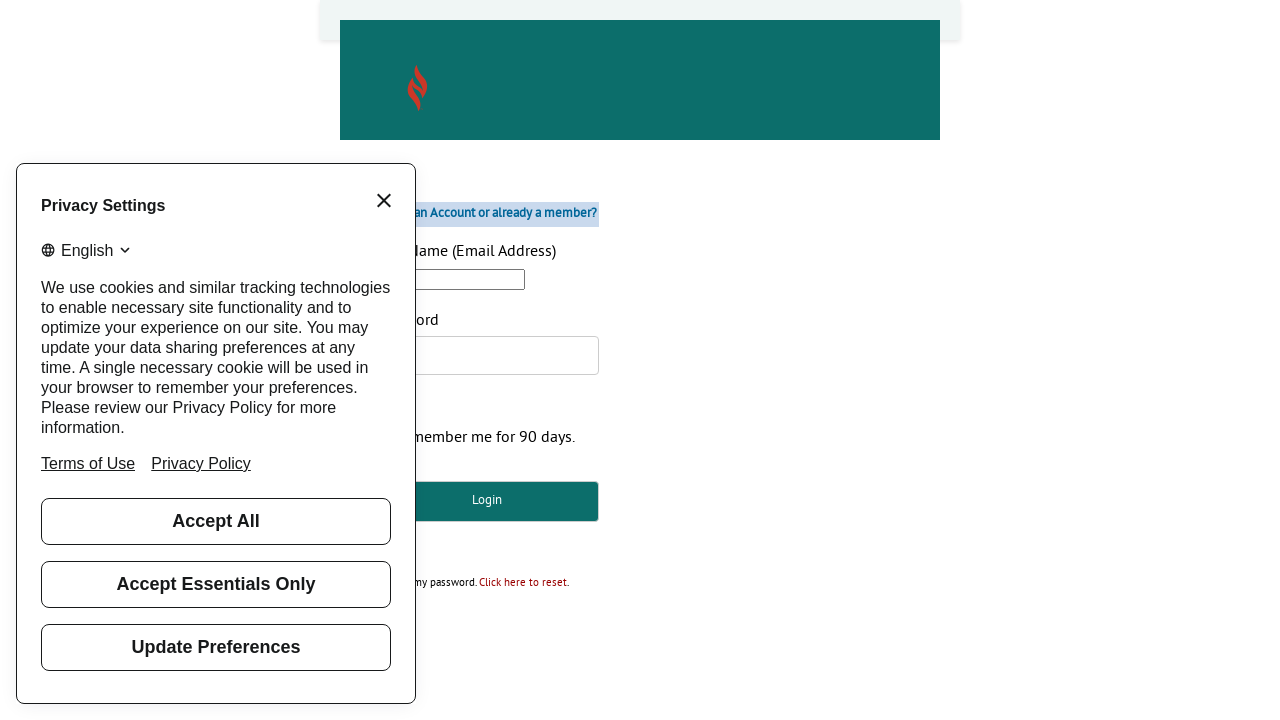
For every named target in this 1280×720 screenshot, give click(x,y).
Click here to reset (523, 583)
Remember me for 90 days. (484, 438)
